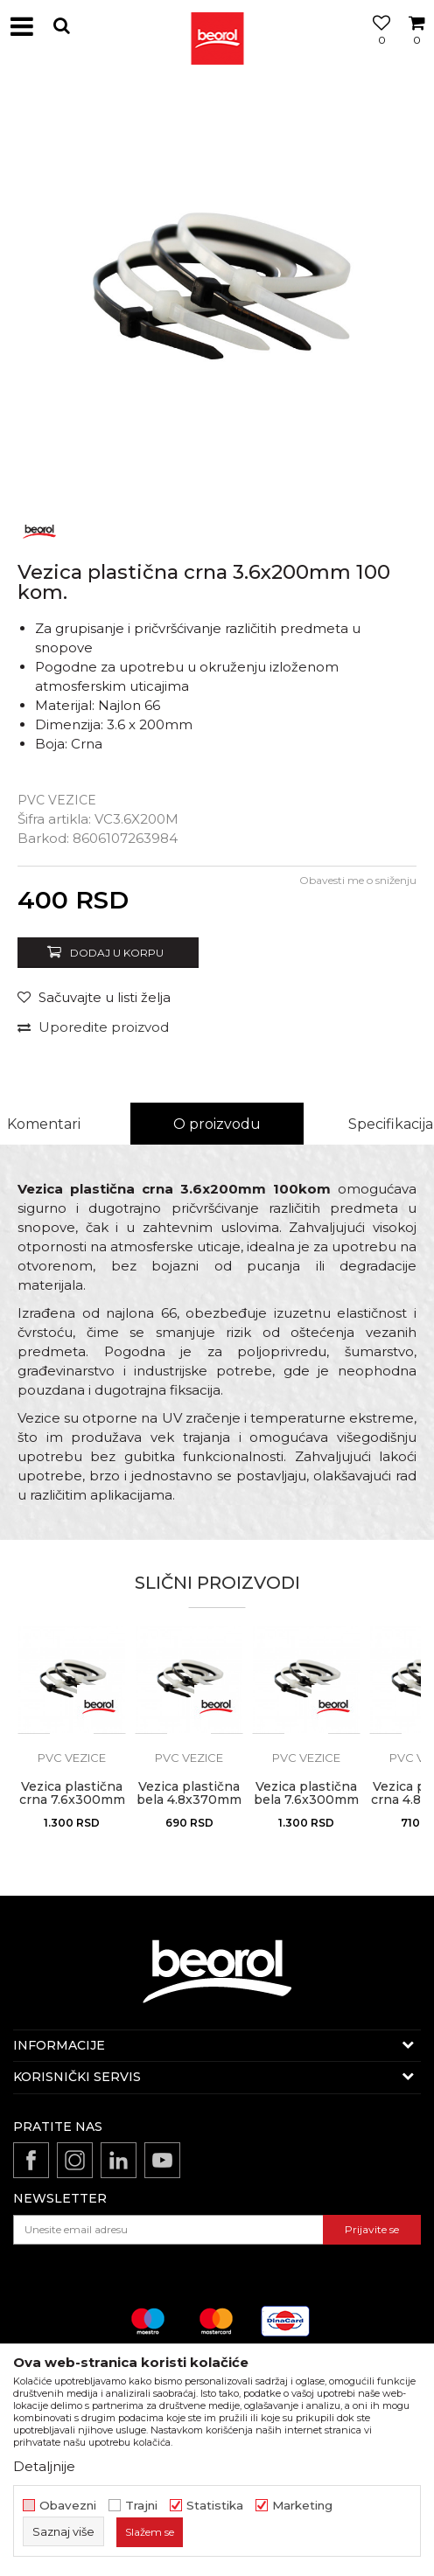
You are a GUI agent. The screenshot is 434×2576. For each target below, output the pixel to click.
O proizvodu (217, 1124)
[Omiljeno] (377, 46)
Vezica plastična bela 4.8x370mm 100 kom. (189, 1800)
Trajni (141, 2505)
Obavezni (67, 2505)
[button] (61, 26)
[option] (217, 291)
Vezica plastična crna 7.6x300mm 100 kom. (72, 1800)
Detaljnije (44, 2466)
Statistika (214, 2505)
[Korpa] (416, 46)
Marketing (302, 2505)
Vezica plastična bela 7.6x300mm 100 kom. (306, 1800)
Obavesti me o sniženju (357, 880)
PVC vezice (57, 800)
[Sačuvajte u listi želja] (94, 997)
